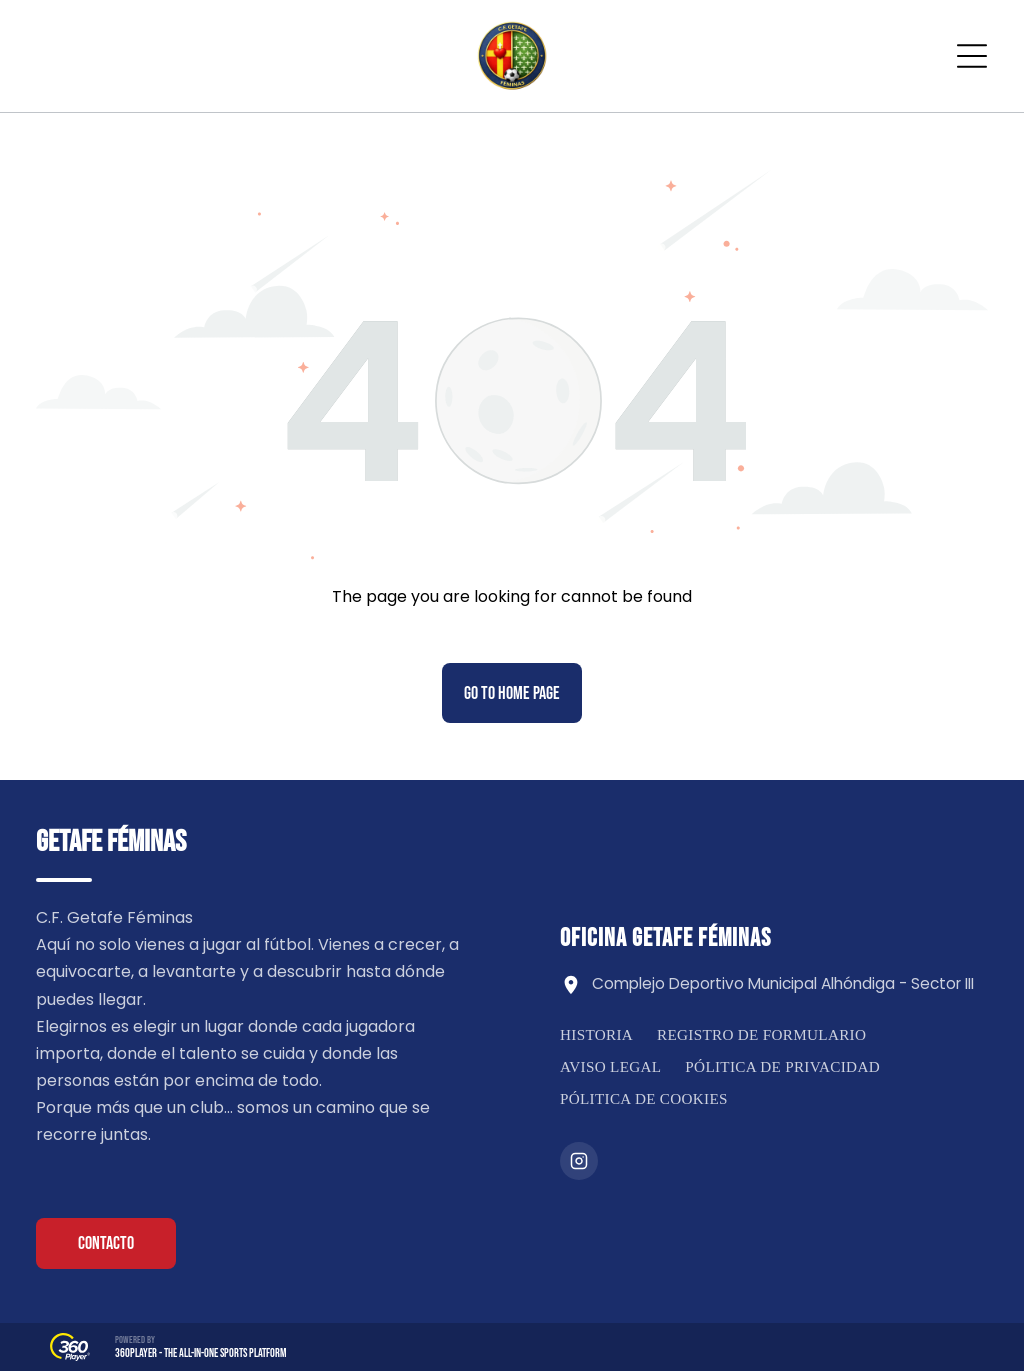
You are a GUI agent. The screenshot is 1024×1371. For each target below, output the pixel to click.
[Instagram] (579, 1161)
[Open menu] (972, 56)
